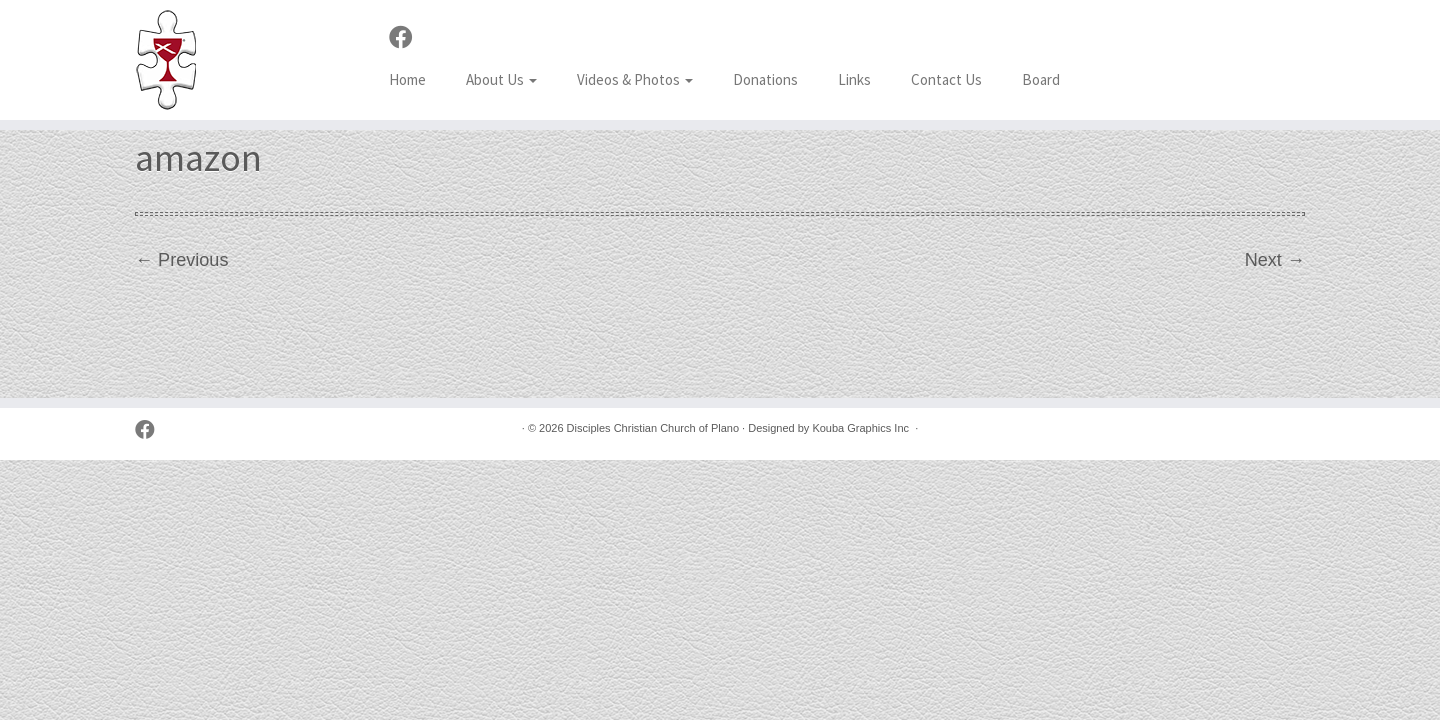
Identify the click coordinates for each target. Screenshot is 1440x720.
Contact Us (946, 79)
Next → (1275, 260)
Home (407, 79)
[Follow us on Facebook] (407, 38)
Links (854, 79)
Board (1041, 79)
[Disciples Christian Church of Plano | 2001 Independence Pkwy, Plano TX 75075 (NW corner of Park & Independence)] (166, 60)
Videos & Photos (635, 79)
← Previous (181, 260)
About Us (501, 79)
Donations (765, 79)
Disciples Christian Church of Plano (653, 428)
